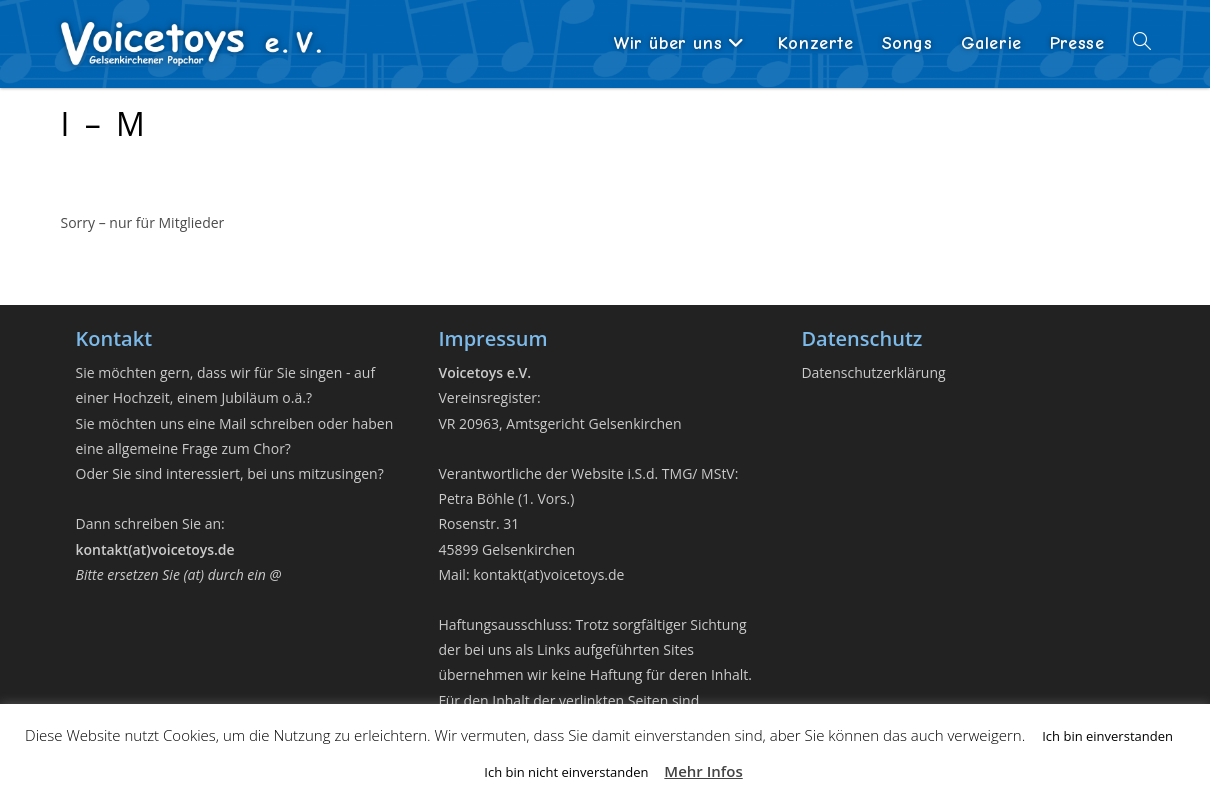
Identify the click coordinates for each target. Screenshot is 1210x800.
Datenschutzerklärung (873, 372)
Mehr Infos (703, 771)
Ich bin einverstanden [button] (1107, 736)
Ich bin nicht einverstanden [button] (566, 772)
